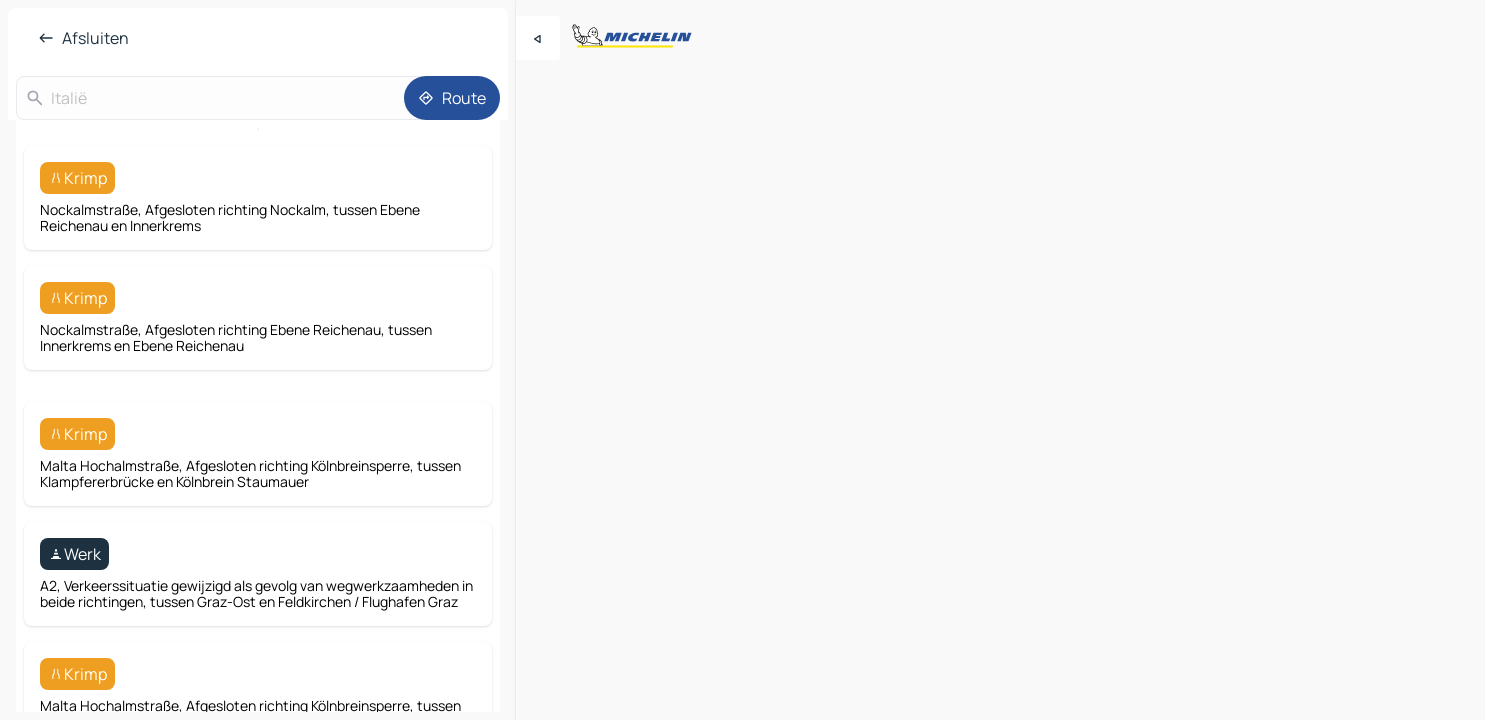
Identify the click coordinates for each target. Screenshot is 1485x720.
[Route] (452, 98)
